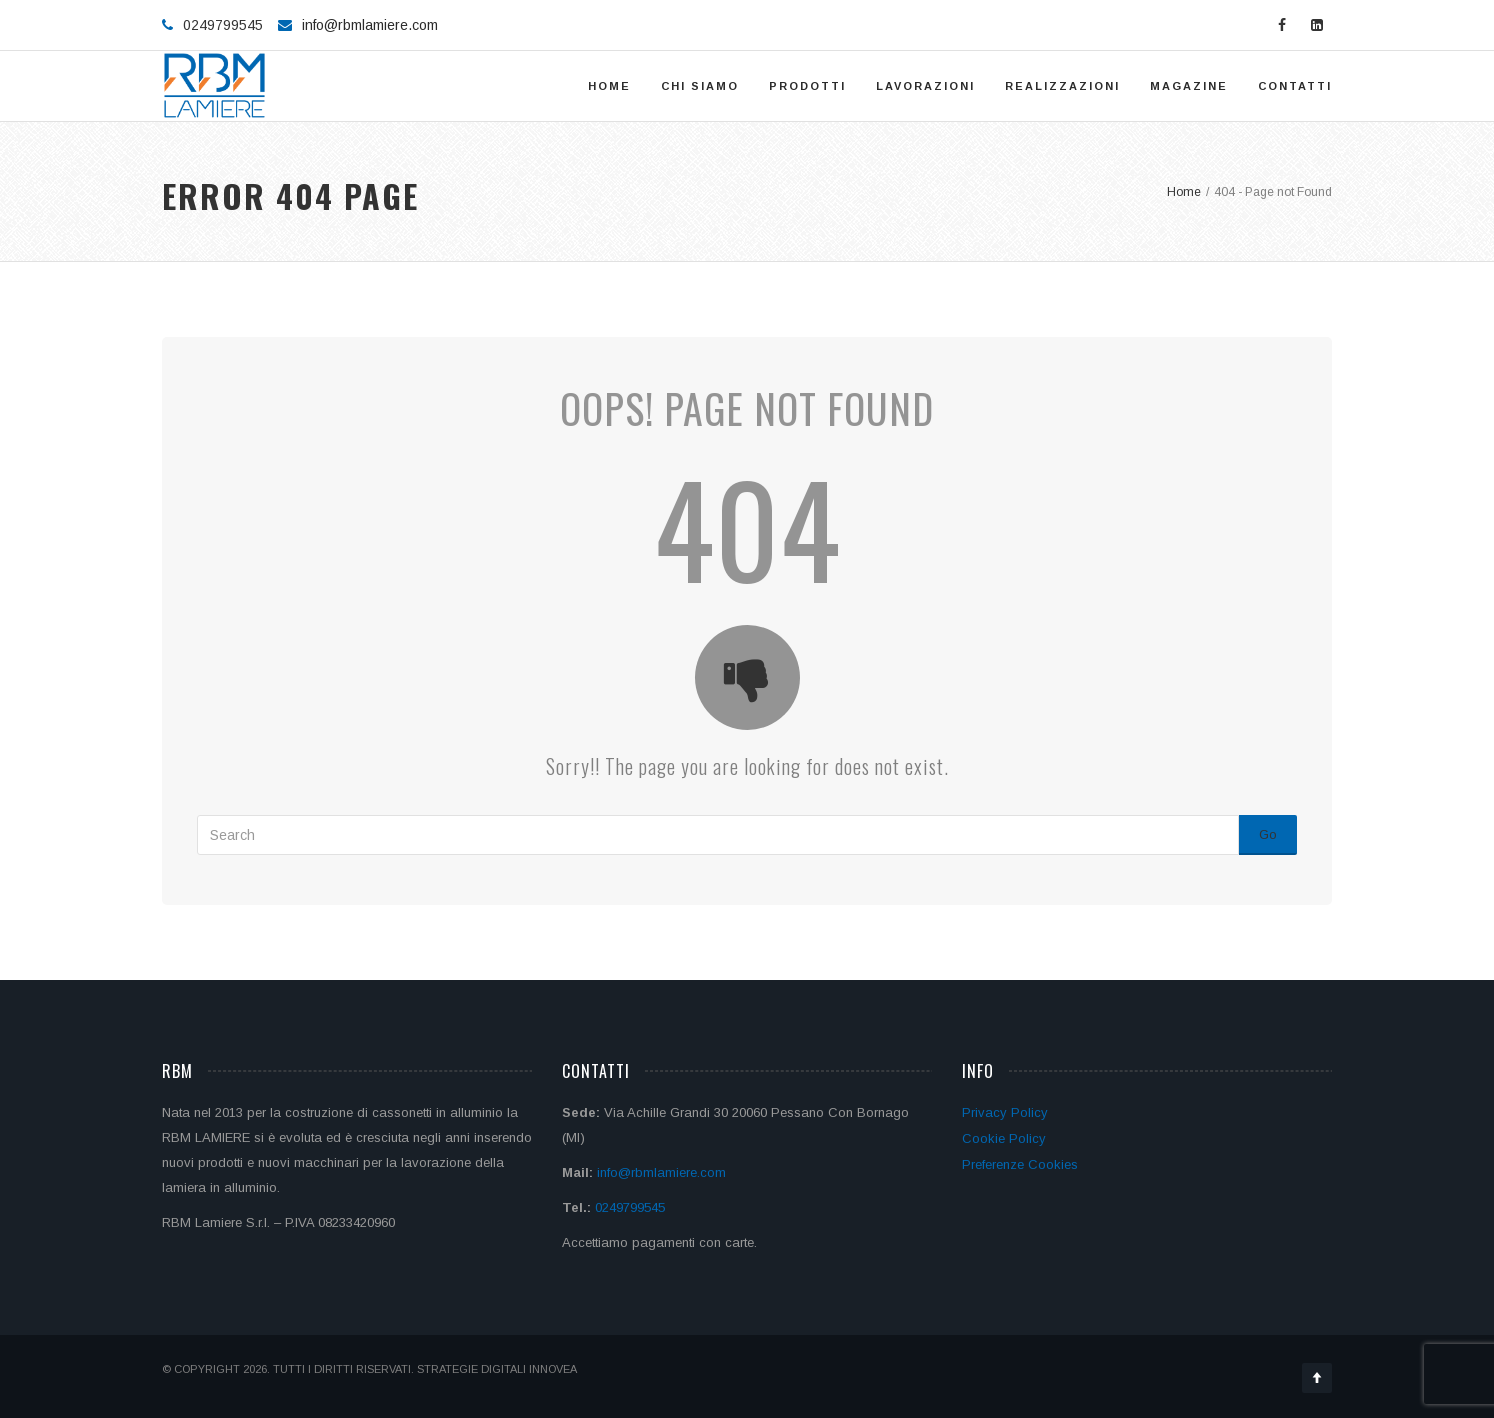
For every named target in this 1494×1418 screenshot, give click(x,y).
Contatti (1295, 86)
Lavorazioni (925, 86)
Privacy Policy (1005, 1112)
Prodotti (807, 86)
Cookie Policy (1004, 1138)
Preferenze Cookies (1020, 1164)
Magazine (1189, 86)
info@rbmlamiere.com (370, 25)
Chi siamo (700, 86)
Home (609, 86)
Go (1268, 834)
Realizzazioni (1062, 86)
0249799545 (630, 1207)
